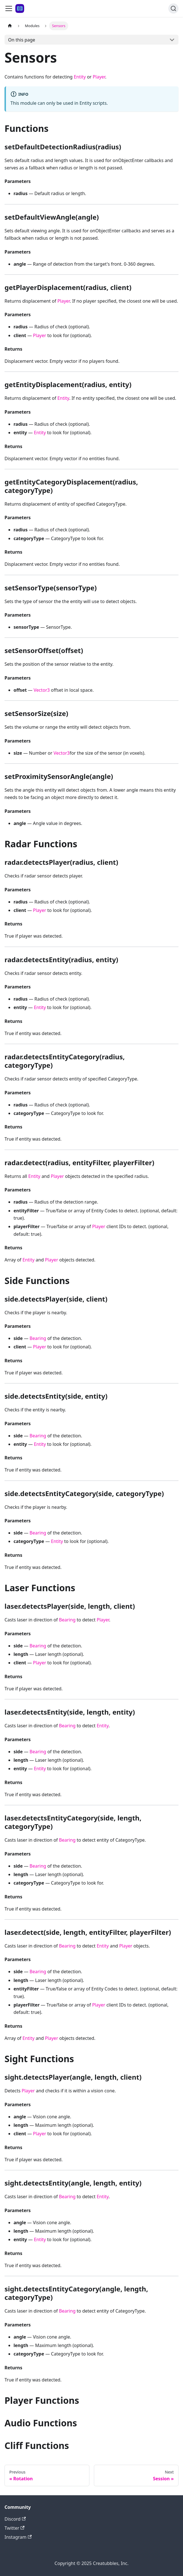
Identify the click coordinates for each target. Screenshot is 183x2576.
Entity (80, 77)
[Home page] (10, 25)
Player (99, 77)
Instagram (18, 2537)
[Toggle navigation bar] (9, 8)
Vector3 (42, 690)
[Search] (173, 8)
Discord (15, 2519)
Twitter (15, 2528)
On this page (21, 40)
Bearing (38, 1338)
